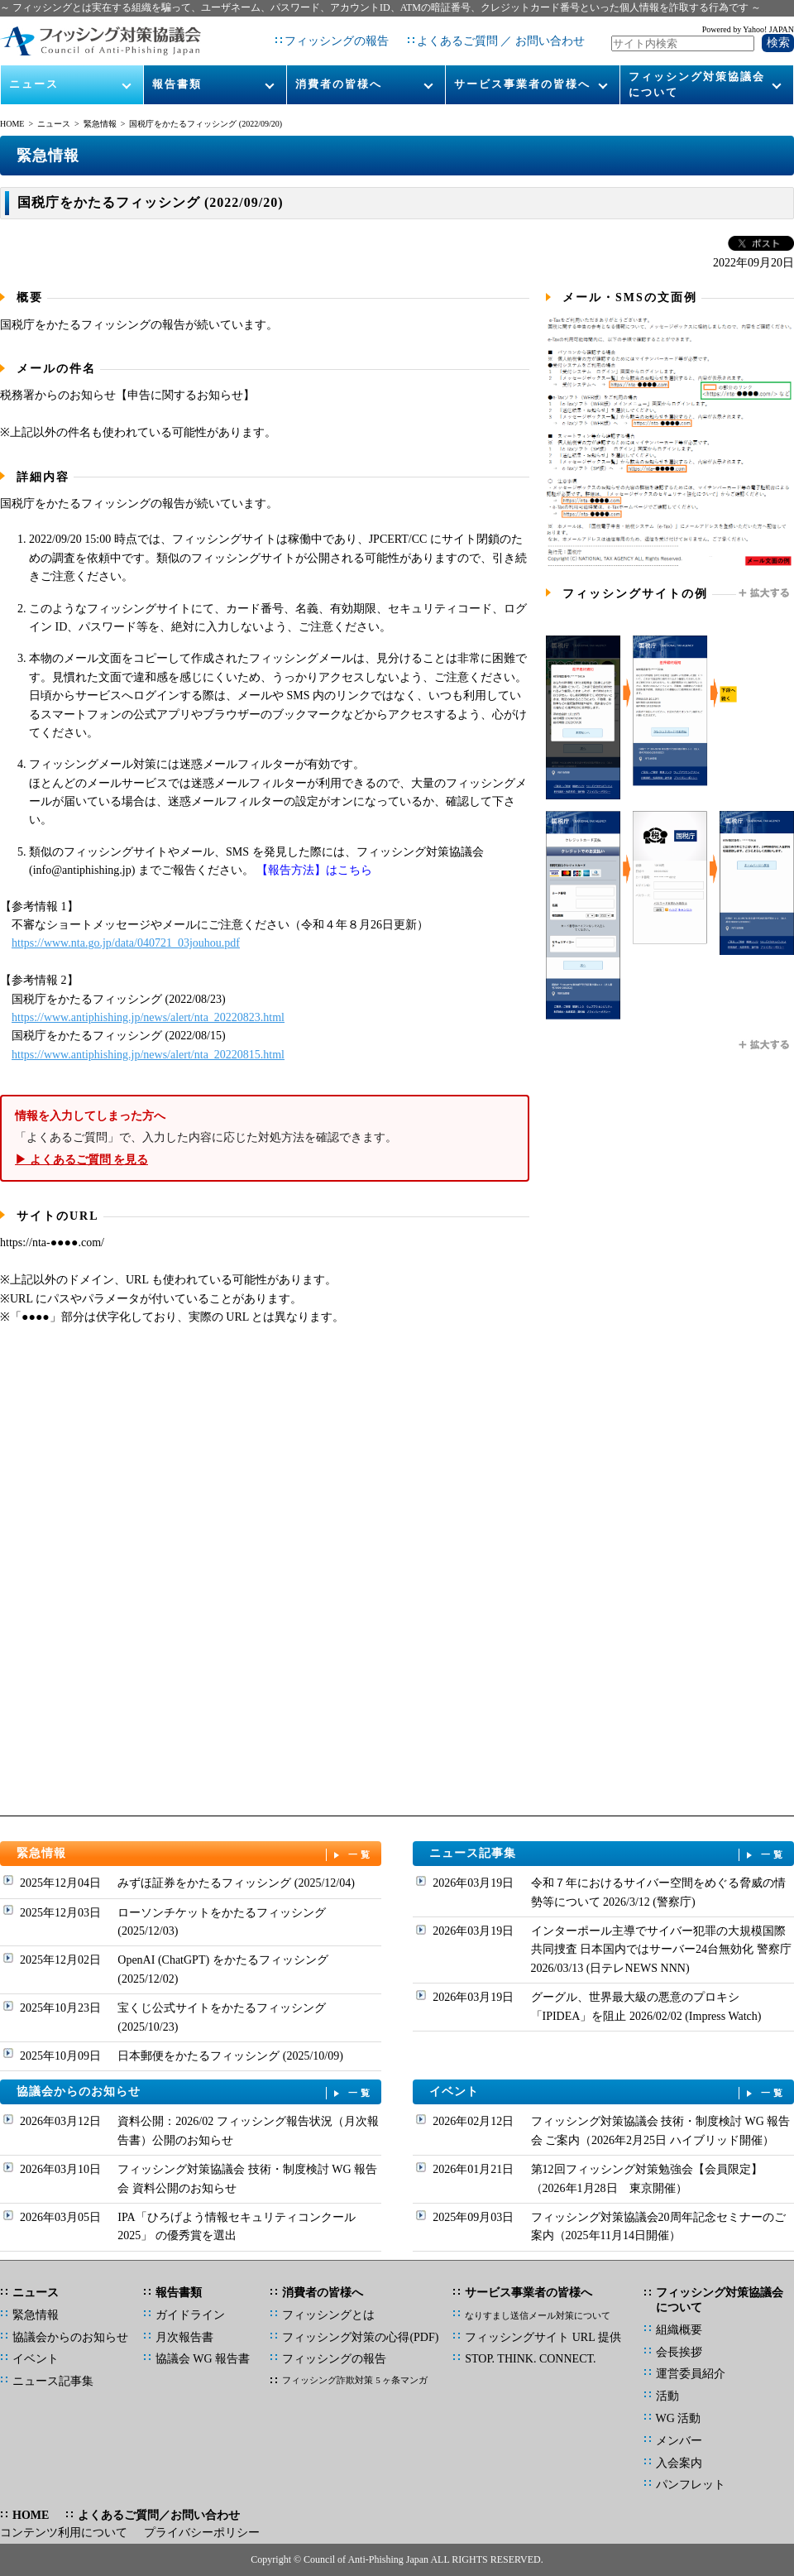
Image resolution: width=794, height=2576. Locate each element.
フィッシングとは (328, 2315)
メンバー (679, 2440)
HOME (12, 123)
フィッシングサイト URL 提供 (542, 2337)
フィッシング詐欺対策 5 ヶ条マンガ (355, 2380)
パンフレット (690, 2484)
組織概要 (679, 2330)
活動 (667, 2396)
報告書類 (177, 84)
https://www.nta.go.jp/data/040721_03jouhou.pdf (126, 943)
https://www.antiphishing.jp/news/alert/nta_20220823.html (148, 1017)
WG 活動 (678, 2418)
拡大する (765, 593)
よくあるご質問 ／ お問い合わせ (501, 41)
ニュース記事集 (608, 1854)
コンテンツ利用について (63, 2532)
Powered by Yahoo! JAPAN (748, 29)
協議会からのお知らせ (195, 2092)
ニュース (34, 84)
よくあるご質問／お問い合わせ (159, 2515)
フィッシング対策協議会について (697, 84)
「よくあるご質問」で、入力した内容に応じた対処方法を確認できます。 (264, 1138)
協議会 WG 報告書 (202, 2359)
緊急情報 (100, 123)
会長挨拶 (679, 2352)
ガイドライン (190, 2315)
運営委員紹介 (690, 2373)
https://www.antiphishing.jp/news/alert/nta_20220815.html (148, 1054)
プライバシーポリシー (202, 2532)
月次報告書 (184, 2337)
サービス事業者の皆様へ (522, 84)
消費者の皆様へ (338, 84)
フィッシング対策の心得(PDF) (360, 2337)
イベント (608, 2092)
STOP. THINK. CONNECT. (530, 2359)
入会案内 (679, 2463)
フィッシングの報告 (337, 41)
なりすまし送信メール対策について (537, 2315)
